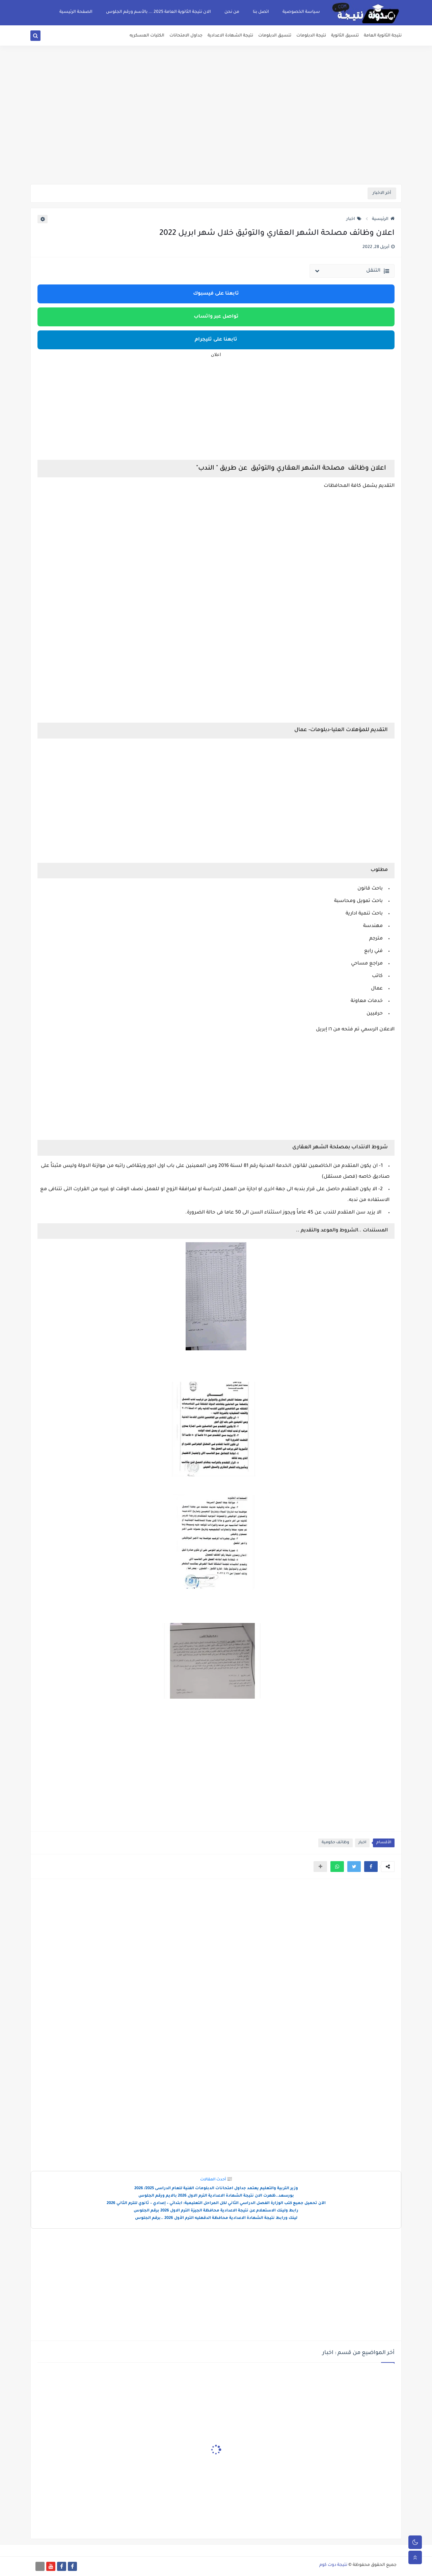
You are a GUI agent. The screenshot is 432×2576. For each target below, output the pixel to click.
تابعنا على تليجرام (216, 340)
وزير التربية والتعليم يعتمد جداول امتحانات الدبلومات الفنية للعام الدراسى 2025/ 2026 (216, 2188)
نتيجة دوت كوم (333, 2565)
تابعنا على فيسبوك (216, 294)
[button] (371, 1866)
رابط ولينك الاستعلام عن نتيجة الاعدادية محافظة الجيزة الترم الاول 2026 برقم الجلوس (216, 2211)
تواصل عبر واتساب (216, 317)
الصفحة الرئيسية (75, 12)
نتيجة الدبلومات (311, 35)
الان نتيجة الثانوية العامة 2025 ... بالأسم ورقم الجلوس (158, 12)
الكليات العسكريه (147, 35)
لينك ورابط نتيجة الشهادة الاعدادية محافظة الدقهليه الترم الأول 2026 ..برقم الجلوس (216, 2218)
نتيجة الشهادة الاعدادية (230, 35)
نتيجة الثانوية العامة (383, 35)
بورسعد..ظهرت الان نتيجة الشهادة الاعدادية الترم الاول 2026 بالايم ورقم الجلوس (216, 2196)
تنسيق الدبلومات (274, 35)
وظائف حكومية (335, 1843)
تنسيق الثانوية (345, 35)
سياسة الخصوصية (301, 12)
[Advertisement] (216, 131)
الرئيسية (383, 219)
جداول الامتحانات (185, 35)
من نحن (231, 12)
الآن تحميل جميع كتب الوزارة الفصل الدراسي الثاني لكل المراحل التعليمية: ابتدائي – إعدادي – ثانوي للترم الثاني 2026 (216, 2203)
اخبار (353, 219)
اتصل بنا (261, 12)
